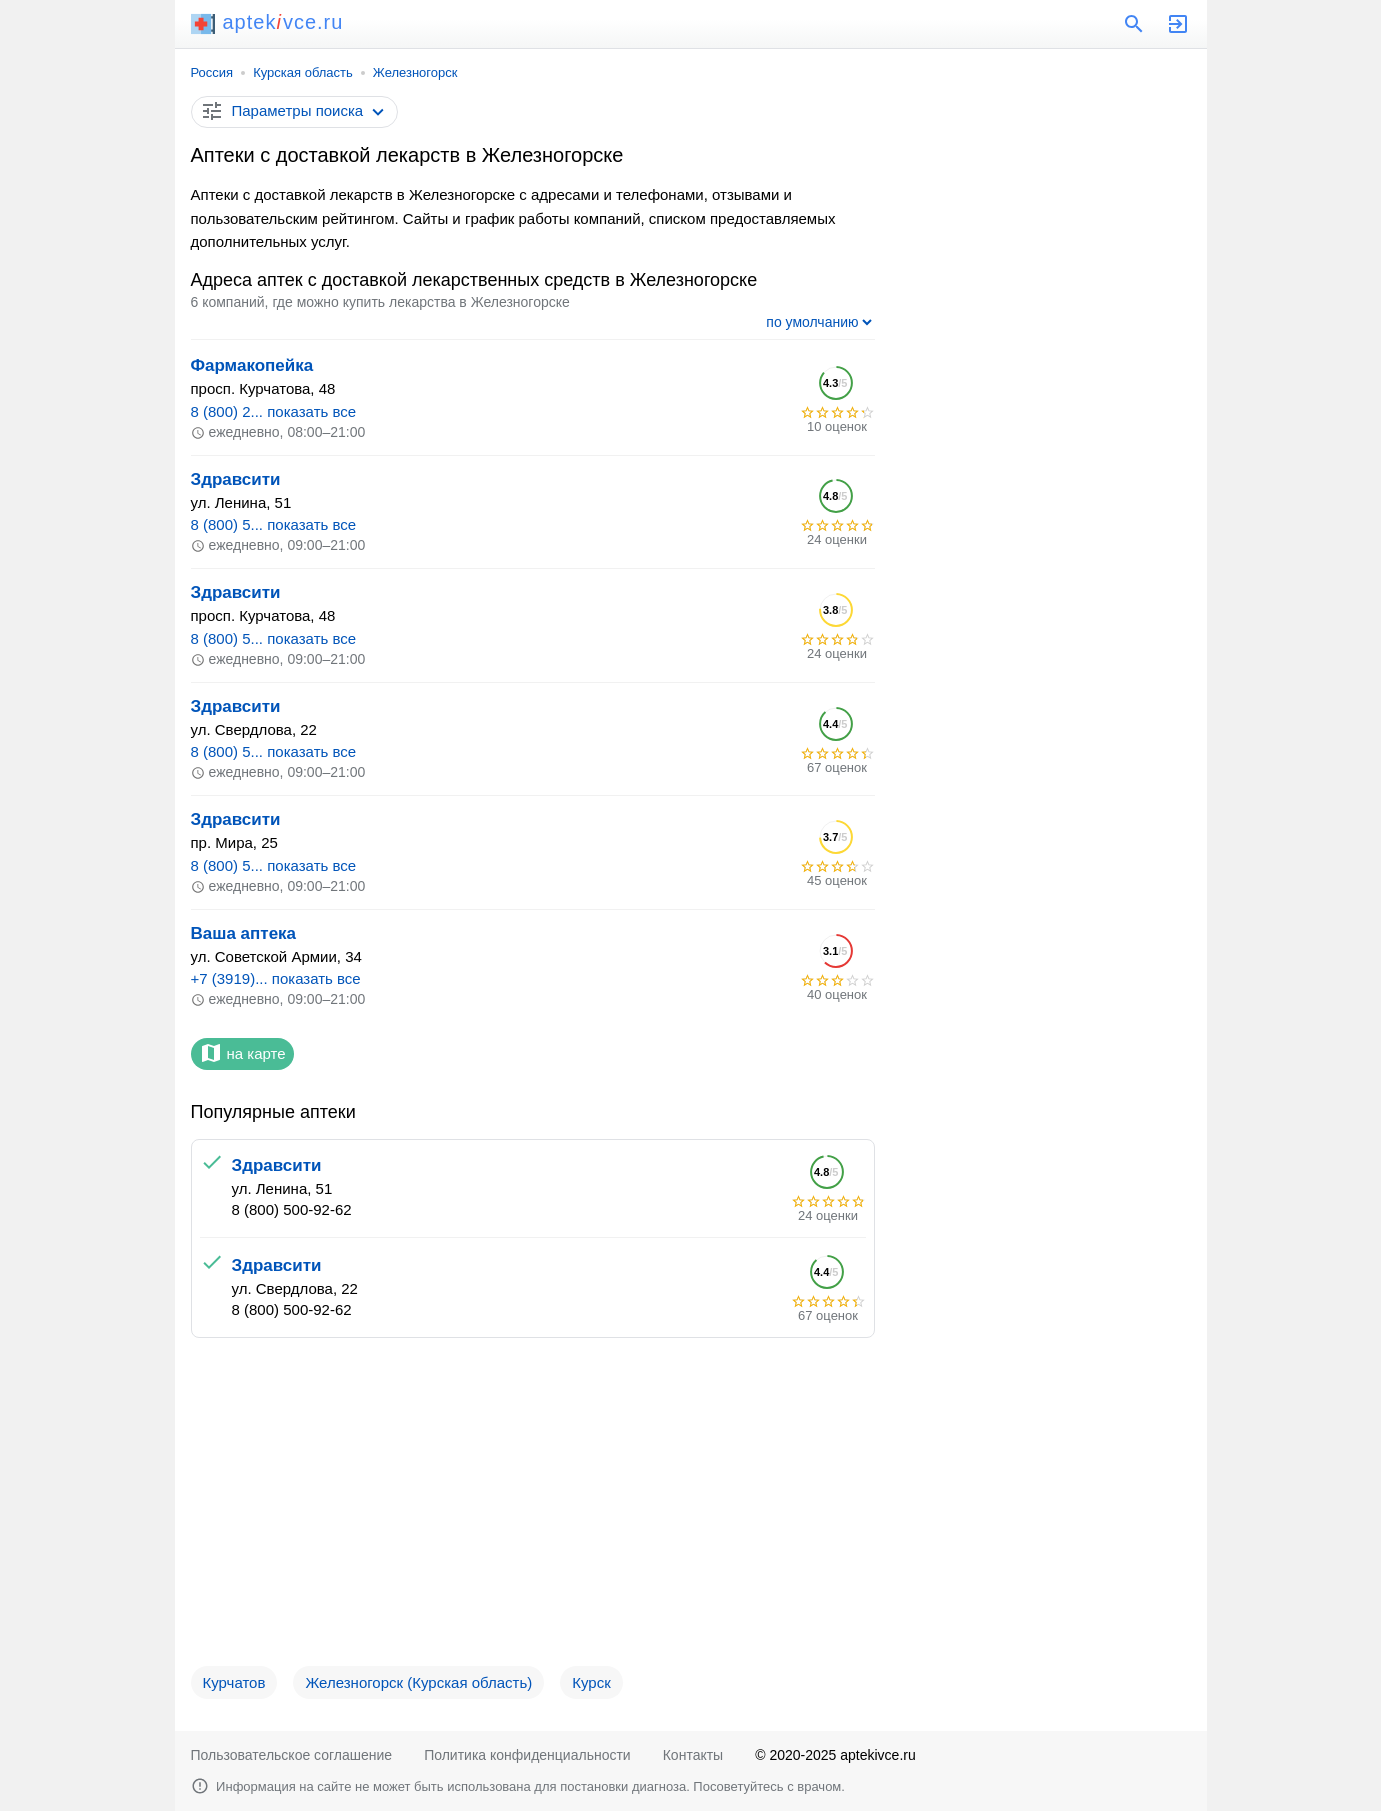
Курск (591, 1682)
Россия (212, 72)
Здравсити (236, 479)
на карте (242, 1053)
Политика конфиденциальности (527, 1755)
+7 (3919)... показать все (276, 978)
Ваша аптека (244, 933)
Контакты (693, 1755)
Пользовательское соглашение (292, 1755)
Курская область (303, 72)
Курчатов (234, 1682)
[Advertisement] (533, 1510)
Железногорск (415, 72)
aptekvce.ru (267, 22)
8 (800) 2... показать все (274, 411)
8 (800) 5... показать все (274, 524)
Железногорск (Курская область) (418, 1682)
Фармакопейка (252, 365)
